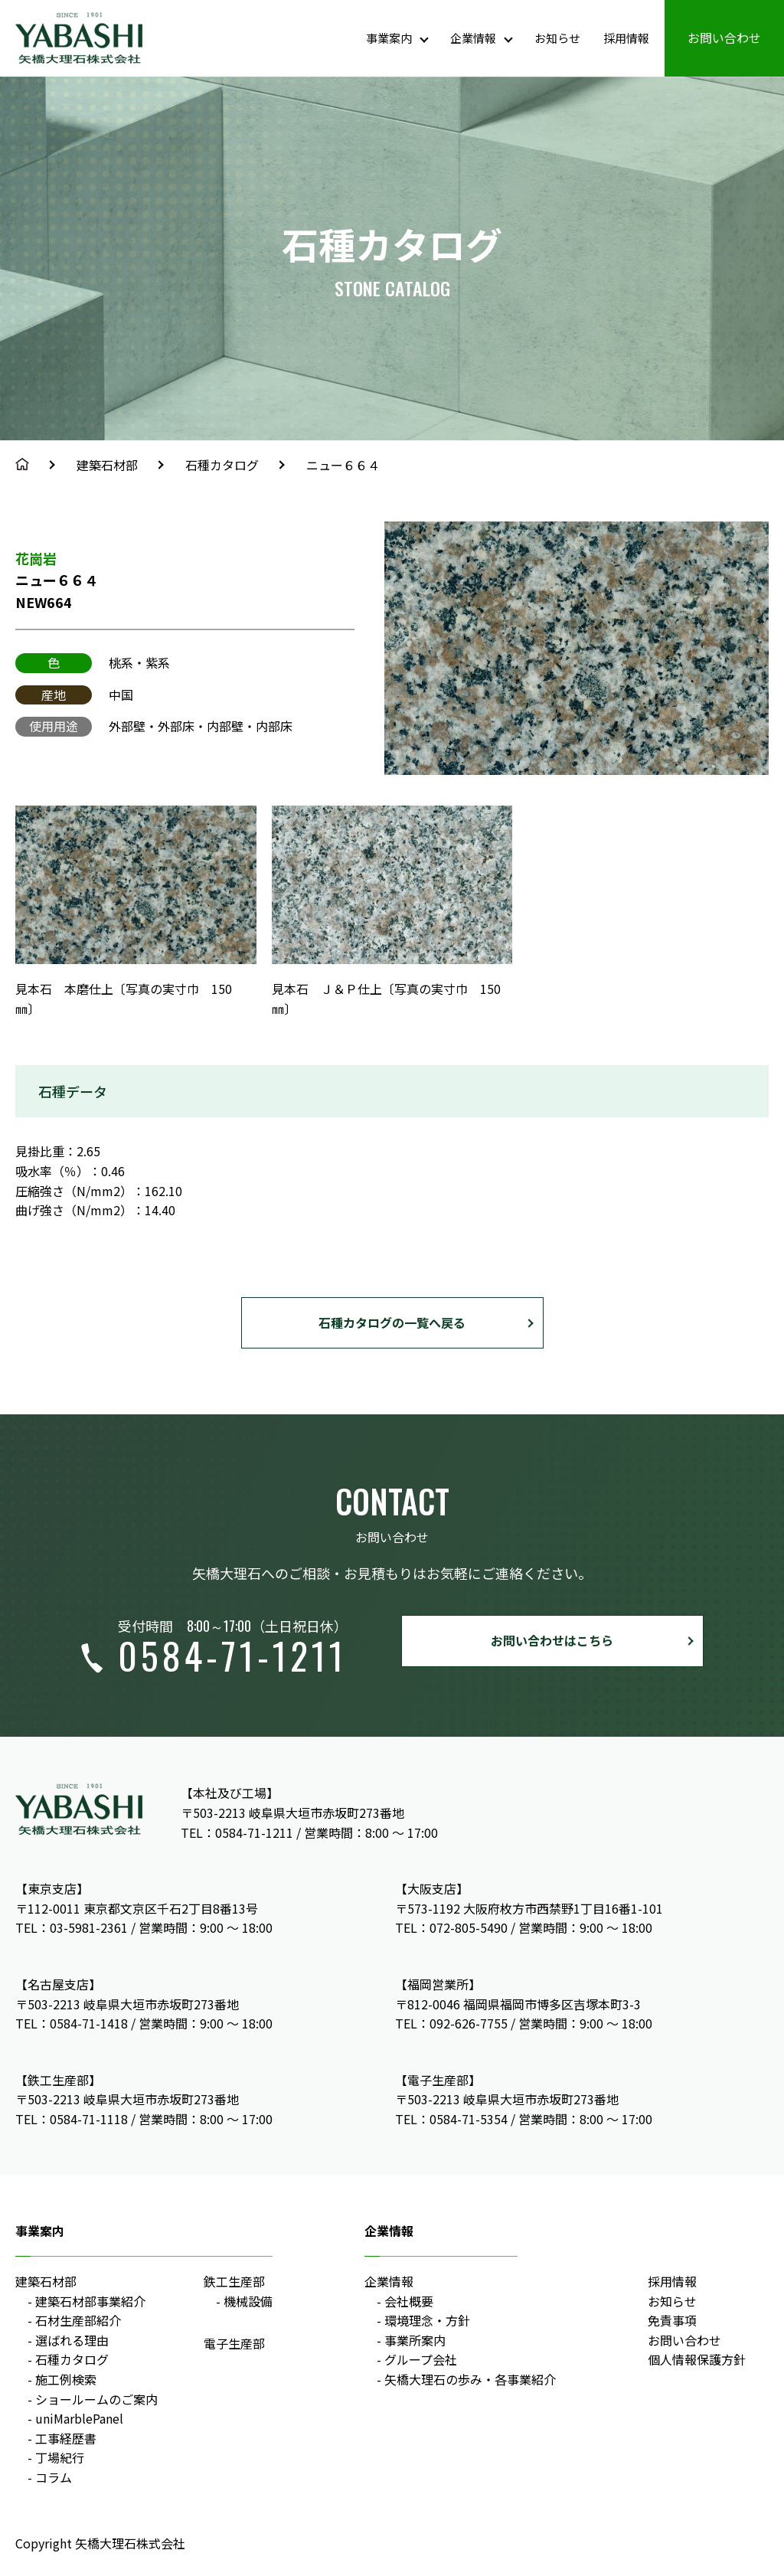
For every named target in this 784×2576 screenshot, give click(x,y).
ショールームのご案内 (96, 2399)
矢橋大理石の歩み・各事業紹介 (470, 2379)
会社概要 (408, 2301)
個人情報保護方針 (697, 2359)
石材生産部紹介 (78, 2320)
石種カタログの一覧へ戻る (392, 1322)
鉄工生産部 (234, 2281)
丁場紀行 (59, 2457)
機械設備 (248, 2301)
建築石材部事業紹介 (90, 2301)
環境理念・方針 (427, 2320)
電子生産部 (234, 2343)
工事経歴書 (65, 2438)
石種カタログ (222, 465)
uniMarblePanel (79, 2418)
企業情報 (388, 2281)
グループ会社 (420, 2359)
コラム (53, 2477)
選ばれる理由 (72, 2340)
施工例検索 (65, 2379)
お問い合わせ (684, 2340)
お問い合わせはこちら (552, 1640)
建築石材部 (107, 465)
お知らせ (672, 2301)
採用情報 (672, 2281)
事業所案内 (415, 2340)
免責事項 (672, 2320)
